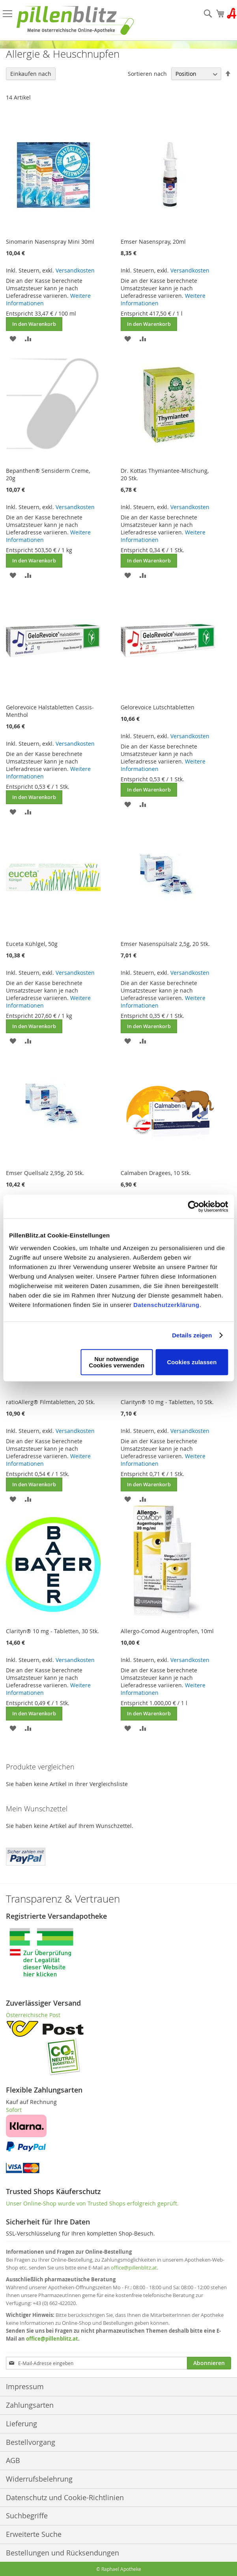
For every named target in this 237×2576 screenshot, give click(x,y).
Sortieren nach (147, 73)
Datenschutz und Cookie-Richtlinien (65, 2497)
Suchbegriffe (27, 2515)
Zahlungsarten (30, 2405)
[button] (13, 338)
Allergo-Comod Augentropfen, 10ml (167, 1631)
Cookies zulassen (191, 1361)
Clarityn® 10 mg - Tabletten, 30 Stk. (52, 1631)
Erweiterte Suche (34, 2534)
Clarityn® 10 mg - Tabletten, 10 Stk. (167, 1402)
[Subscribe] (209, 2363)
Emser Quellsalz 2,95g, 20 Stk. (45, 1173)
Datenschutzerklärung (166, 1304)
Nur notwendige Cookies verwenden (116, 1361)
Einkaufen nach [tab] (30, 73)
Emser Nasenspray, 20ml (153, 241)
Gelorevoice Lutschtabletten (157, 707)
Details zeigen (192, 1335)
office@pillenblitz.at (134, 2267)
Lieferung (21, 2423)
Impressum (25, 2386)
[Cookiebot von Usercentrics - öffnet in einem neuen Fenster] (193, 1207)
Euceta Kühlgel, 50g (32, 944)
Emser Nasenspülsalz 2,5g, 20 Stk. (165, 944)
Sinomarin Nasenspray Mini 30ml (50, 241)
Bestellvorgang (30, 2442)
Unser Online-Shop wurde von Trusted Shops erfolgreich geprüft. (92, 2203)
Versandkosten (75, 270)
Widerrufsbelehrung (39, 2479)
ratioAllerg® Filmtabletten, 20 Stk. (50, 1402)
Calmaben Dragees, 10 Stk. (156, 1173)
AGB (13, 2460)
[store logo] (75, 20)
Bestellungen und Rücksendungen (62, 2552)
